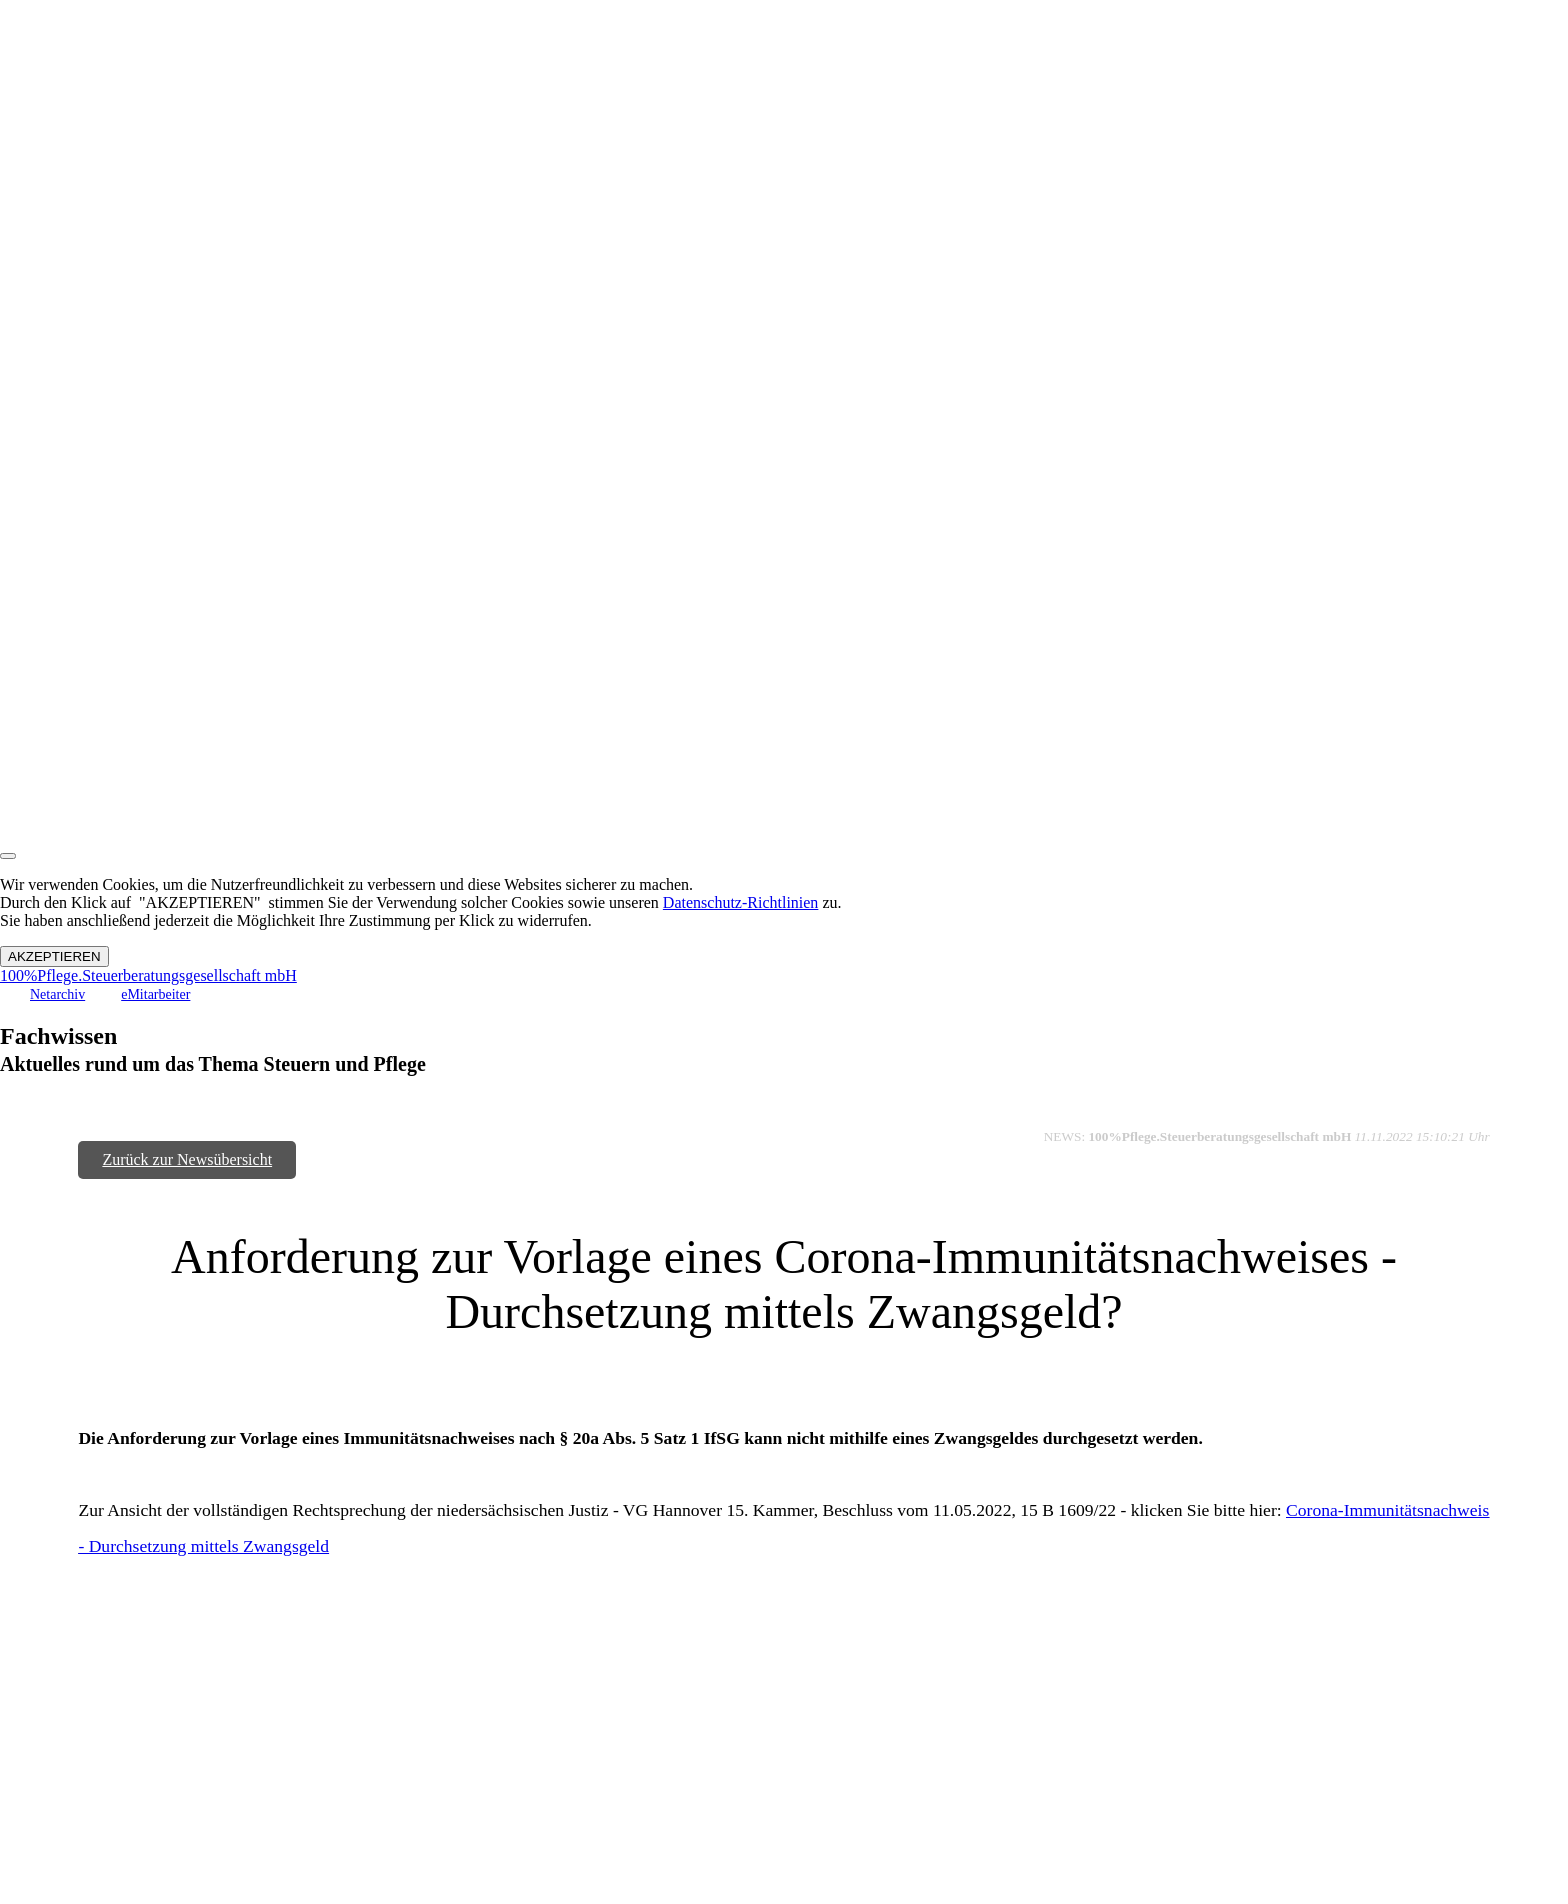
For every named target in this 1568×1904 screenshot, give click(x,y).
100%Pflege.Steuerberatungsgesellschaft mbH (148, 975)
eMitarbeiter (155, 994)
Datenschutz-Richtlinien (741, 902)
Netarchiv (57, 994)
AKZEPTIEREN (54, 956)
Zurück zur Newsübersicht (187, 1159)
